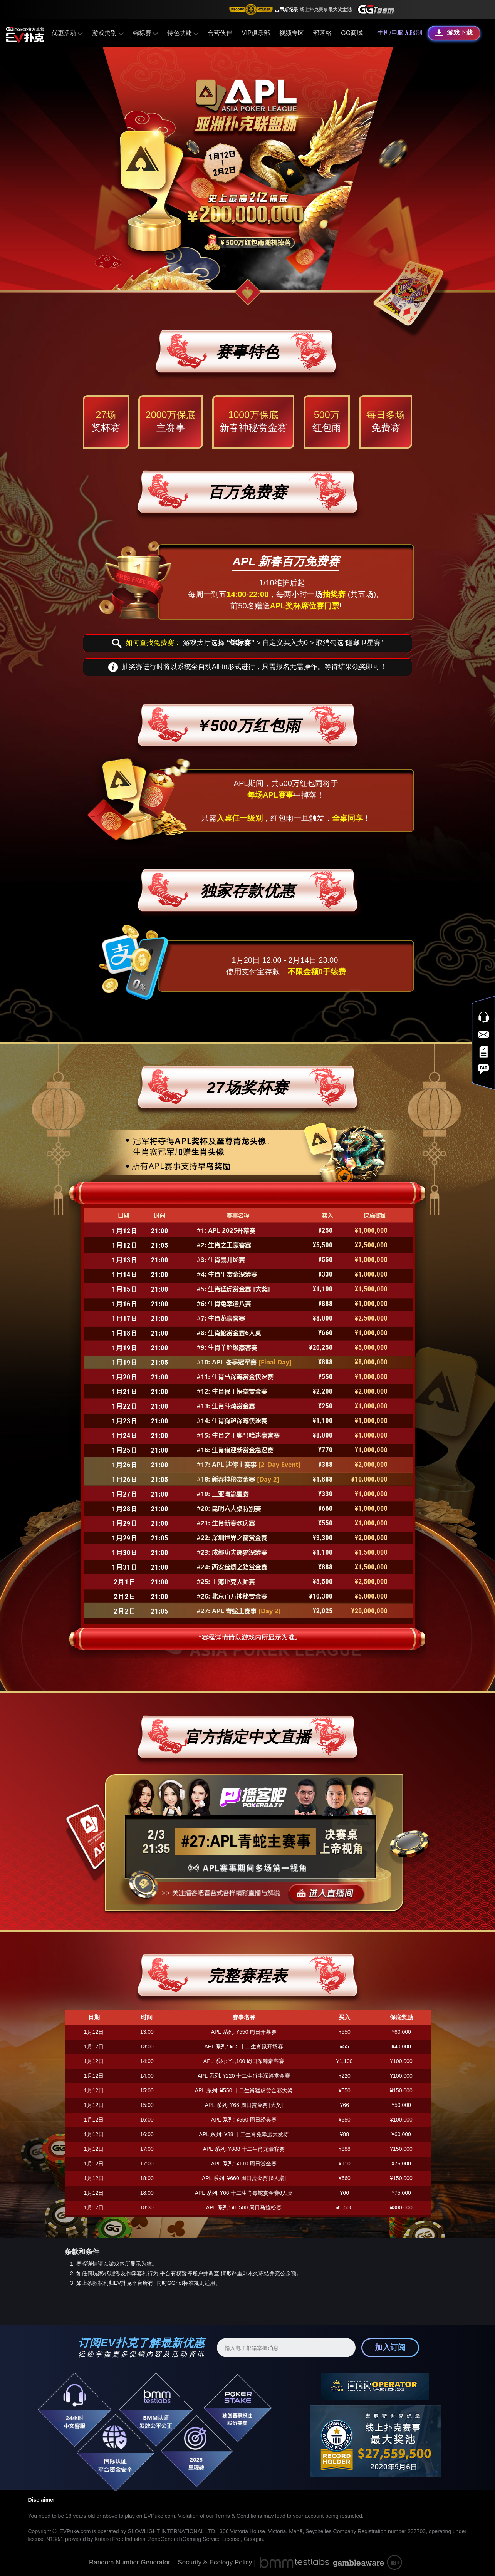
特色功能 (182, 33)
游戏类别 (107, 33)
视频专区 (291, 33)
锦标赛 (145, 33)
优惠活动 (67, 33)
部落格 (322, 33)
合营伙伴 (220, 33)
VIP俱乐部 (256, 33)
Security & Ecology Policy (215, 2562)
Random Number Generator (129, 2562)
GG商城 (352, 33)
